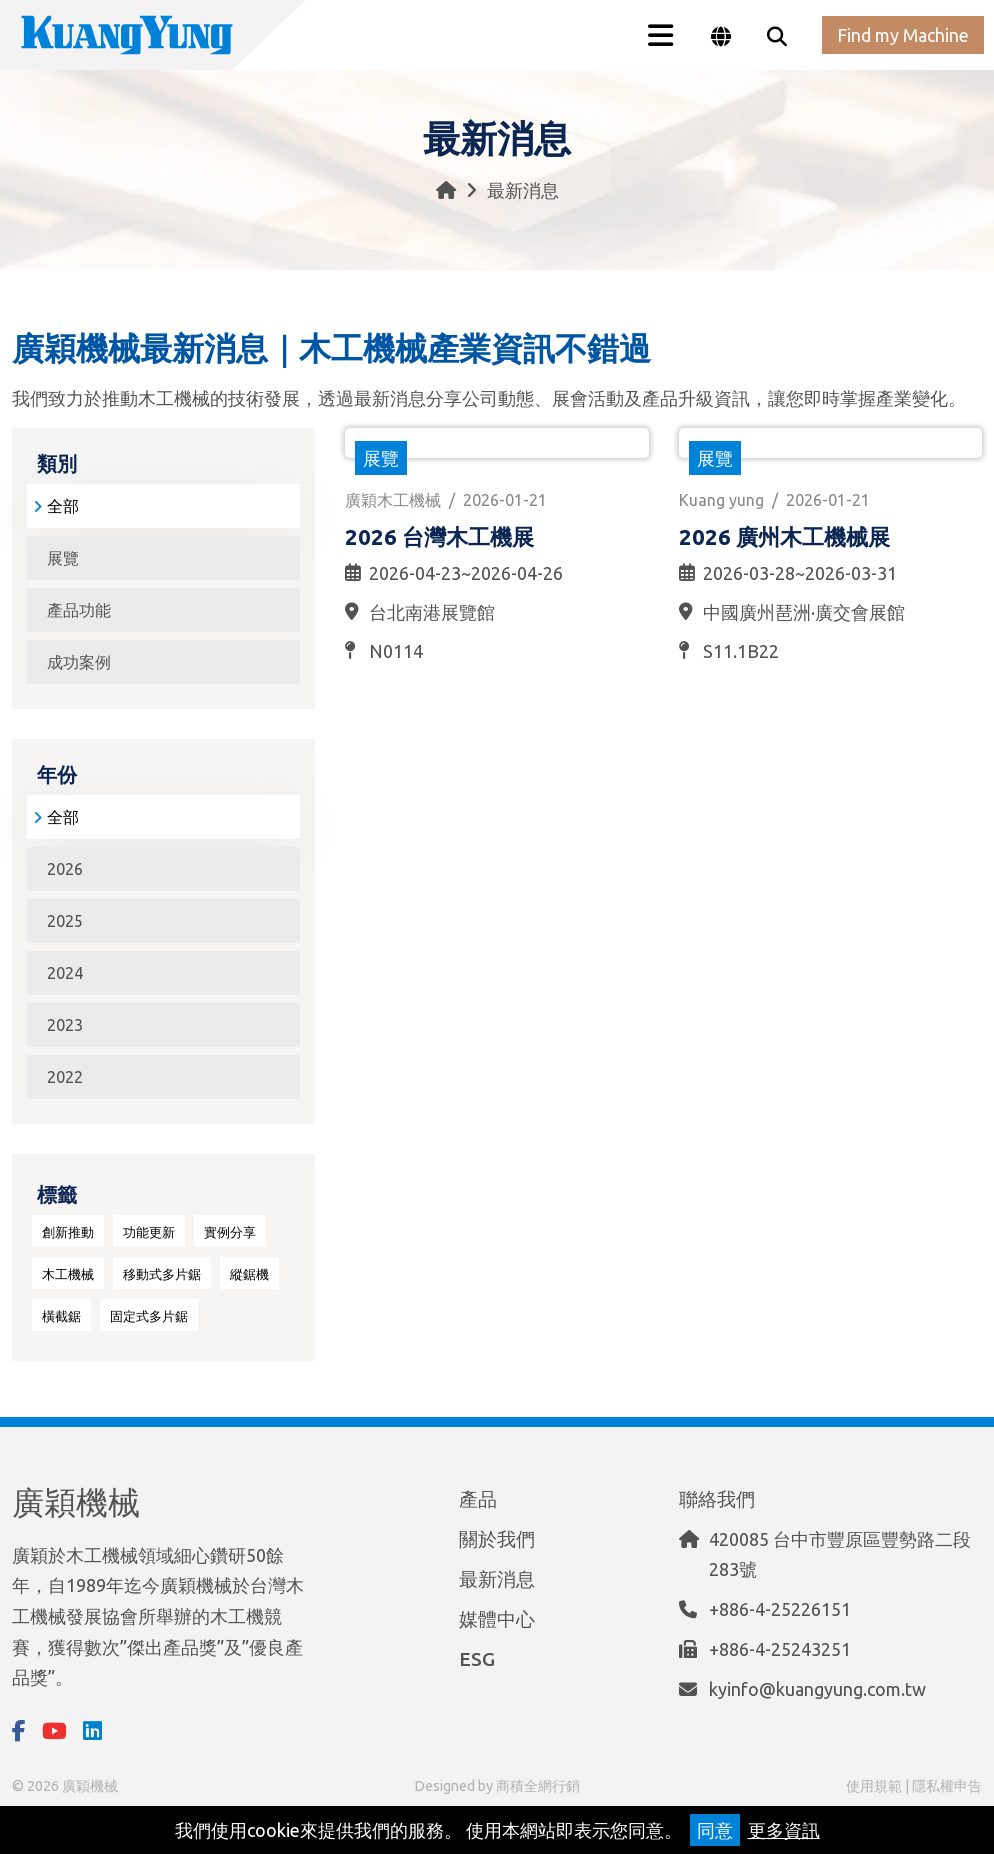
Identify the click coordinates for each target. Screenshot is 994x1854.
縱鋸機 (249, 1274)
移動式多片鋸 (162, 1274)
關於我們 (497, 1535)
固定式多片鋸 (149, 1316)
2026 (65, 869)
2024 (65, 973)
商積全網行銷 (538, 1786)
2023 (65, 1025)
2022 (65, 1077)
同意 (715, 1830)
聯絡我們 (717, 1495)
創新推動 (68, 1232)
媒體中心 (497, 1615)
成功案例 (79, 662)
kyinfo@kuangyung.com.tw (817, 1685)
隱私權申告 (947, 1786)
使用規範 (874, 1786)
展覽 (63, 558)
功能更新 (149, 1232)
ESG (477, 1655)
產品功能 (79, 610)
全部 (56, 506)
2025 (65, 921)
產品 (478, 1495)
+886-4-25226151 (780, 1605)
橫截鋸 (61, 1316)
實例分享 (230, 1232)
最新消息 (497, 1575)
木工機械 (68, 1274)
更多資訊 (784, 1830)
